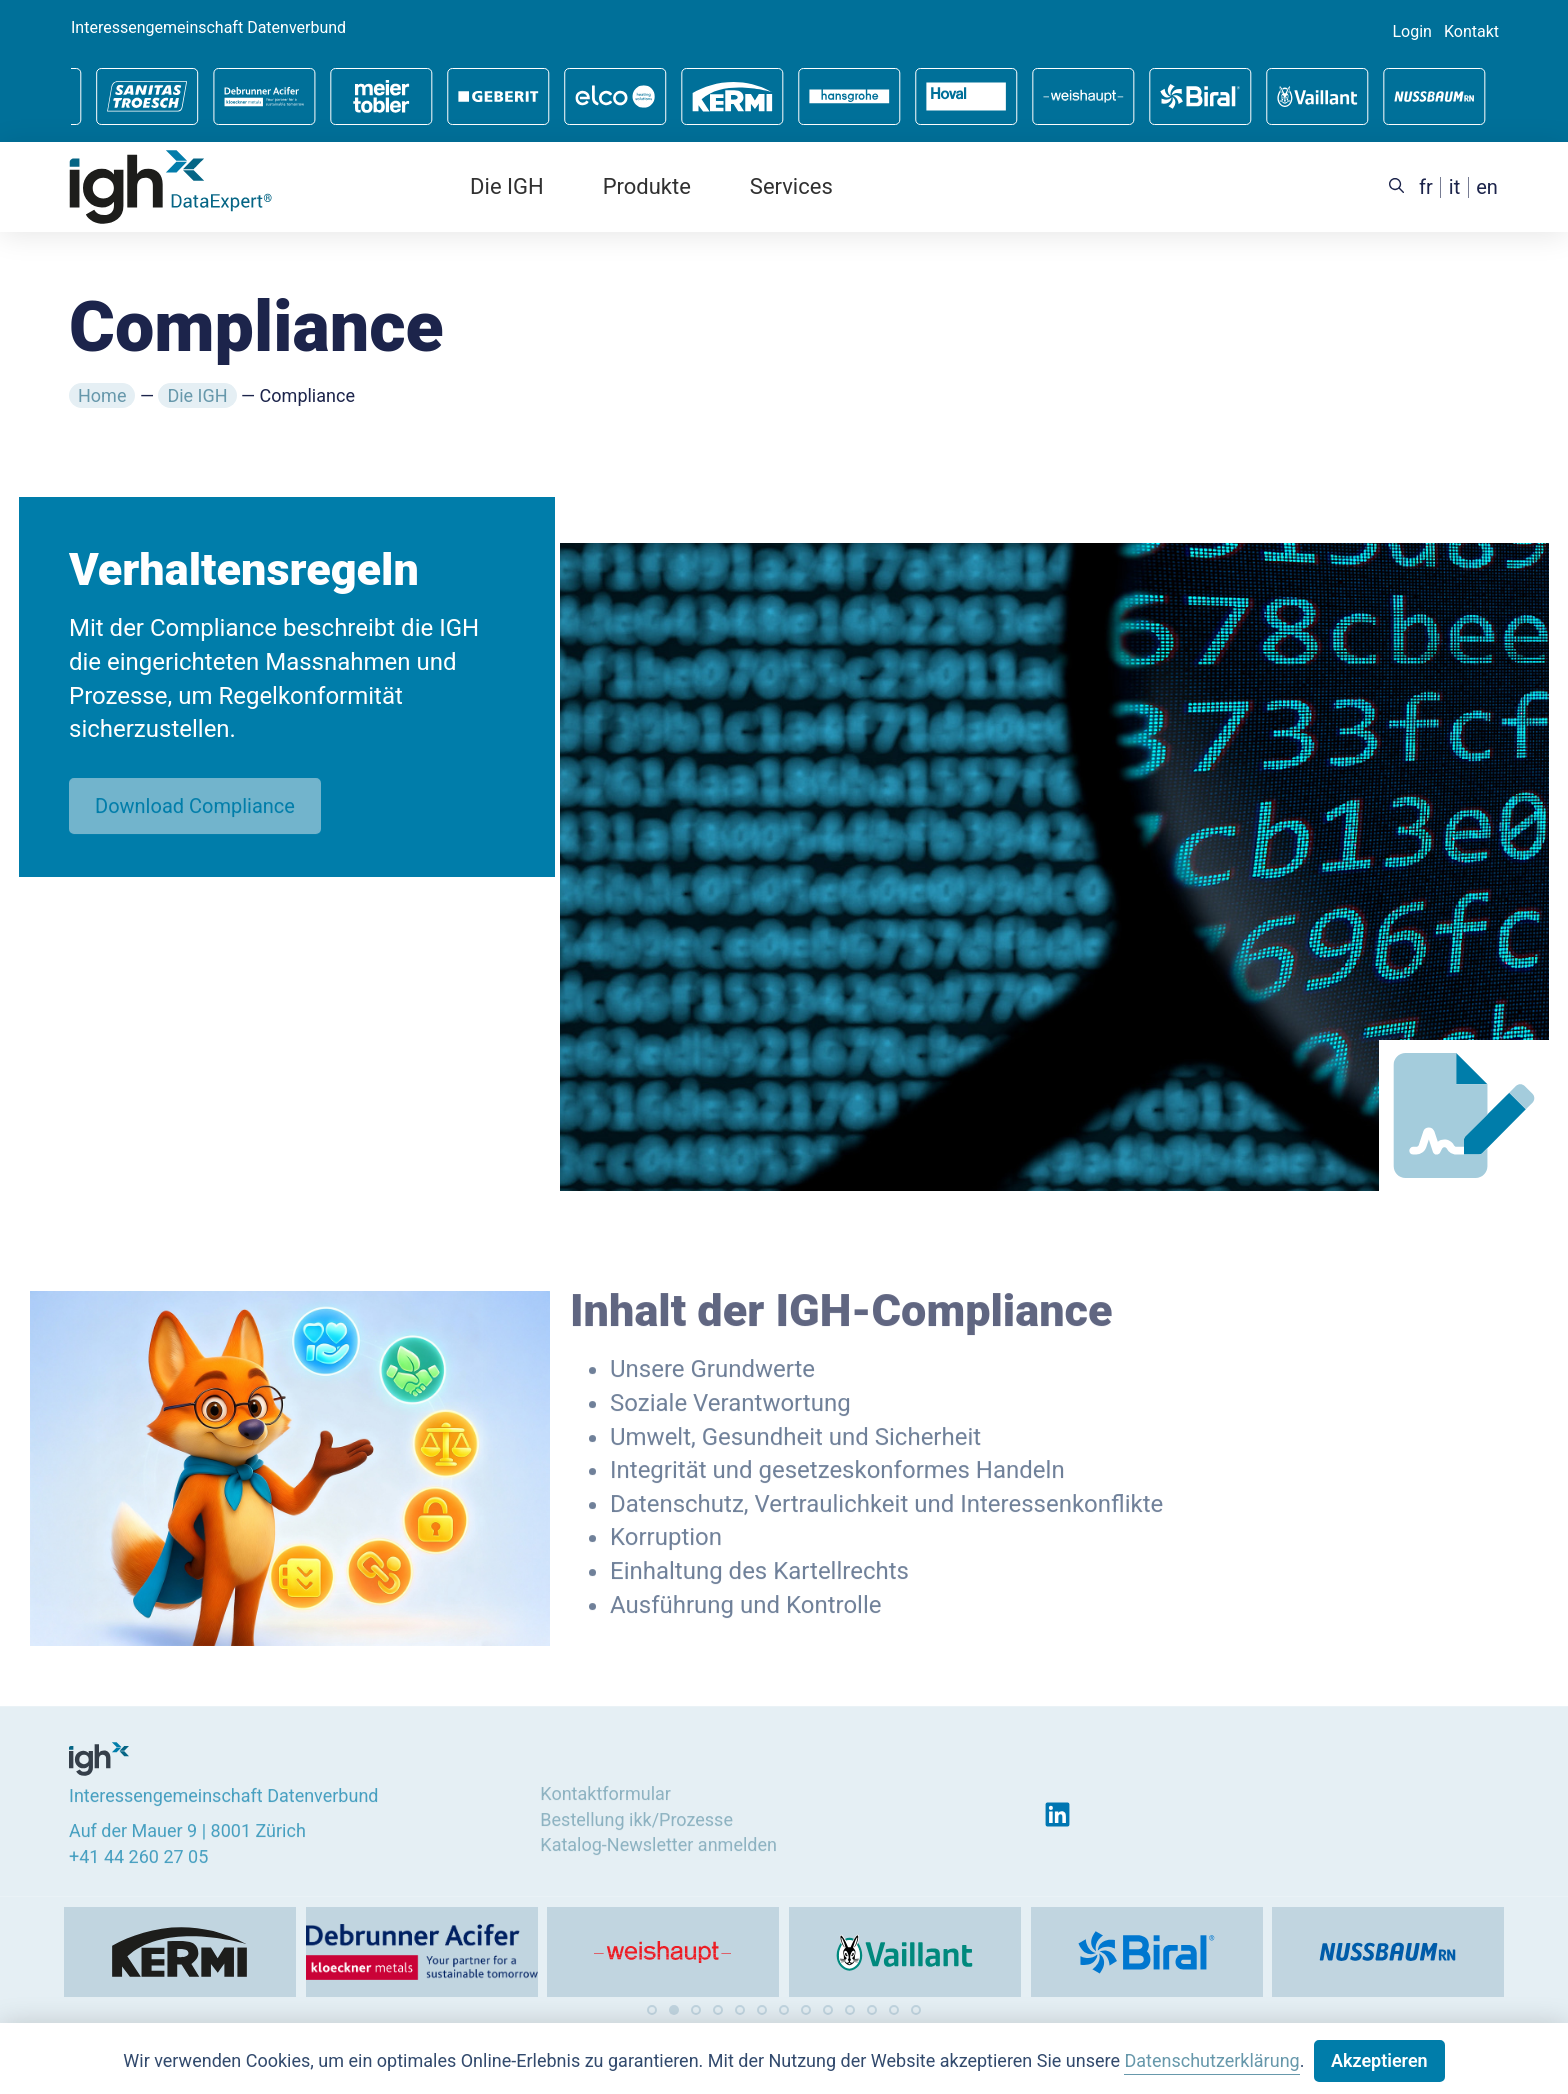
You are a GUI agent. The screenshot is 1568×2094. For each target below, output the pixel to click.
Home (102, 395)
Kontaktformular (605, 1788)
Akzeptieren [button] (1379, 2060)
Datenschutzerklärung (1211, 2060)
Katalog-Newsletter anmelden (658, 1839)
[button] (652, 2010)
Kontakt (1471, 32)
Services (791, 186)
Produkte (647, 186)
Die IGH (507, 186)
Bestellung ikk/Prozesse (636, 1813)
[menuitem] (1426, 187)
